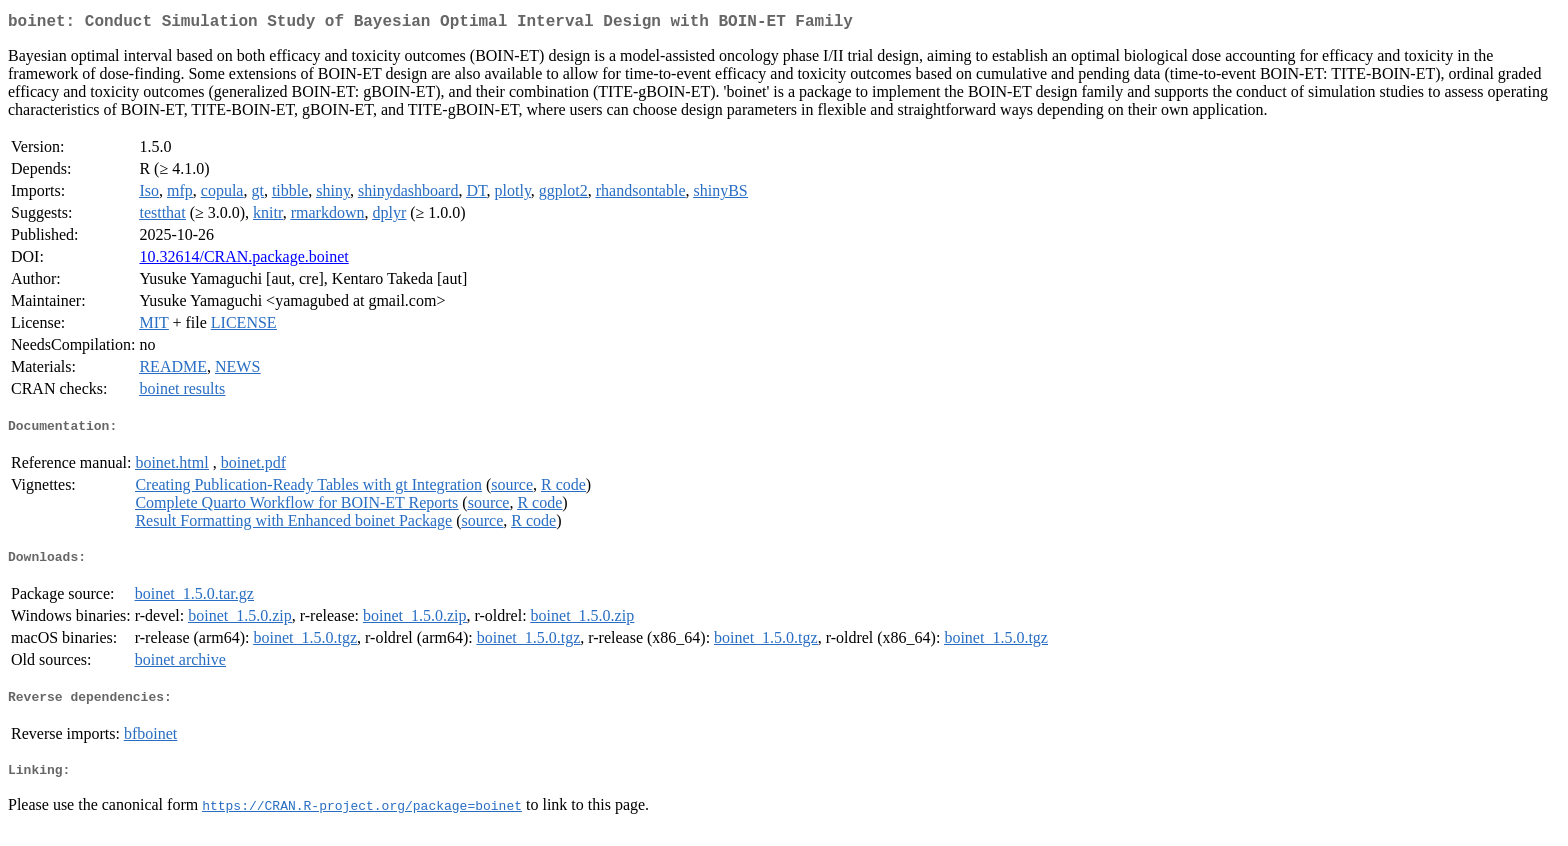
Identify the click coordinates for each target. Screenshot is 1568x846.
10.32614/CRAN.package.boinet (243, 260)
